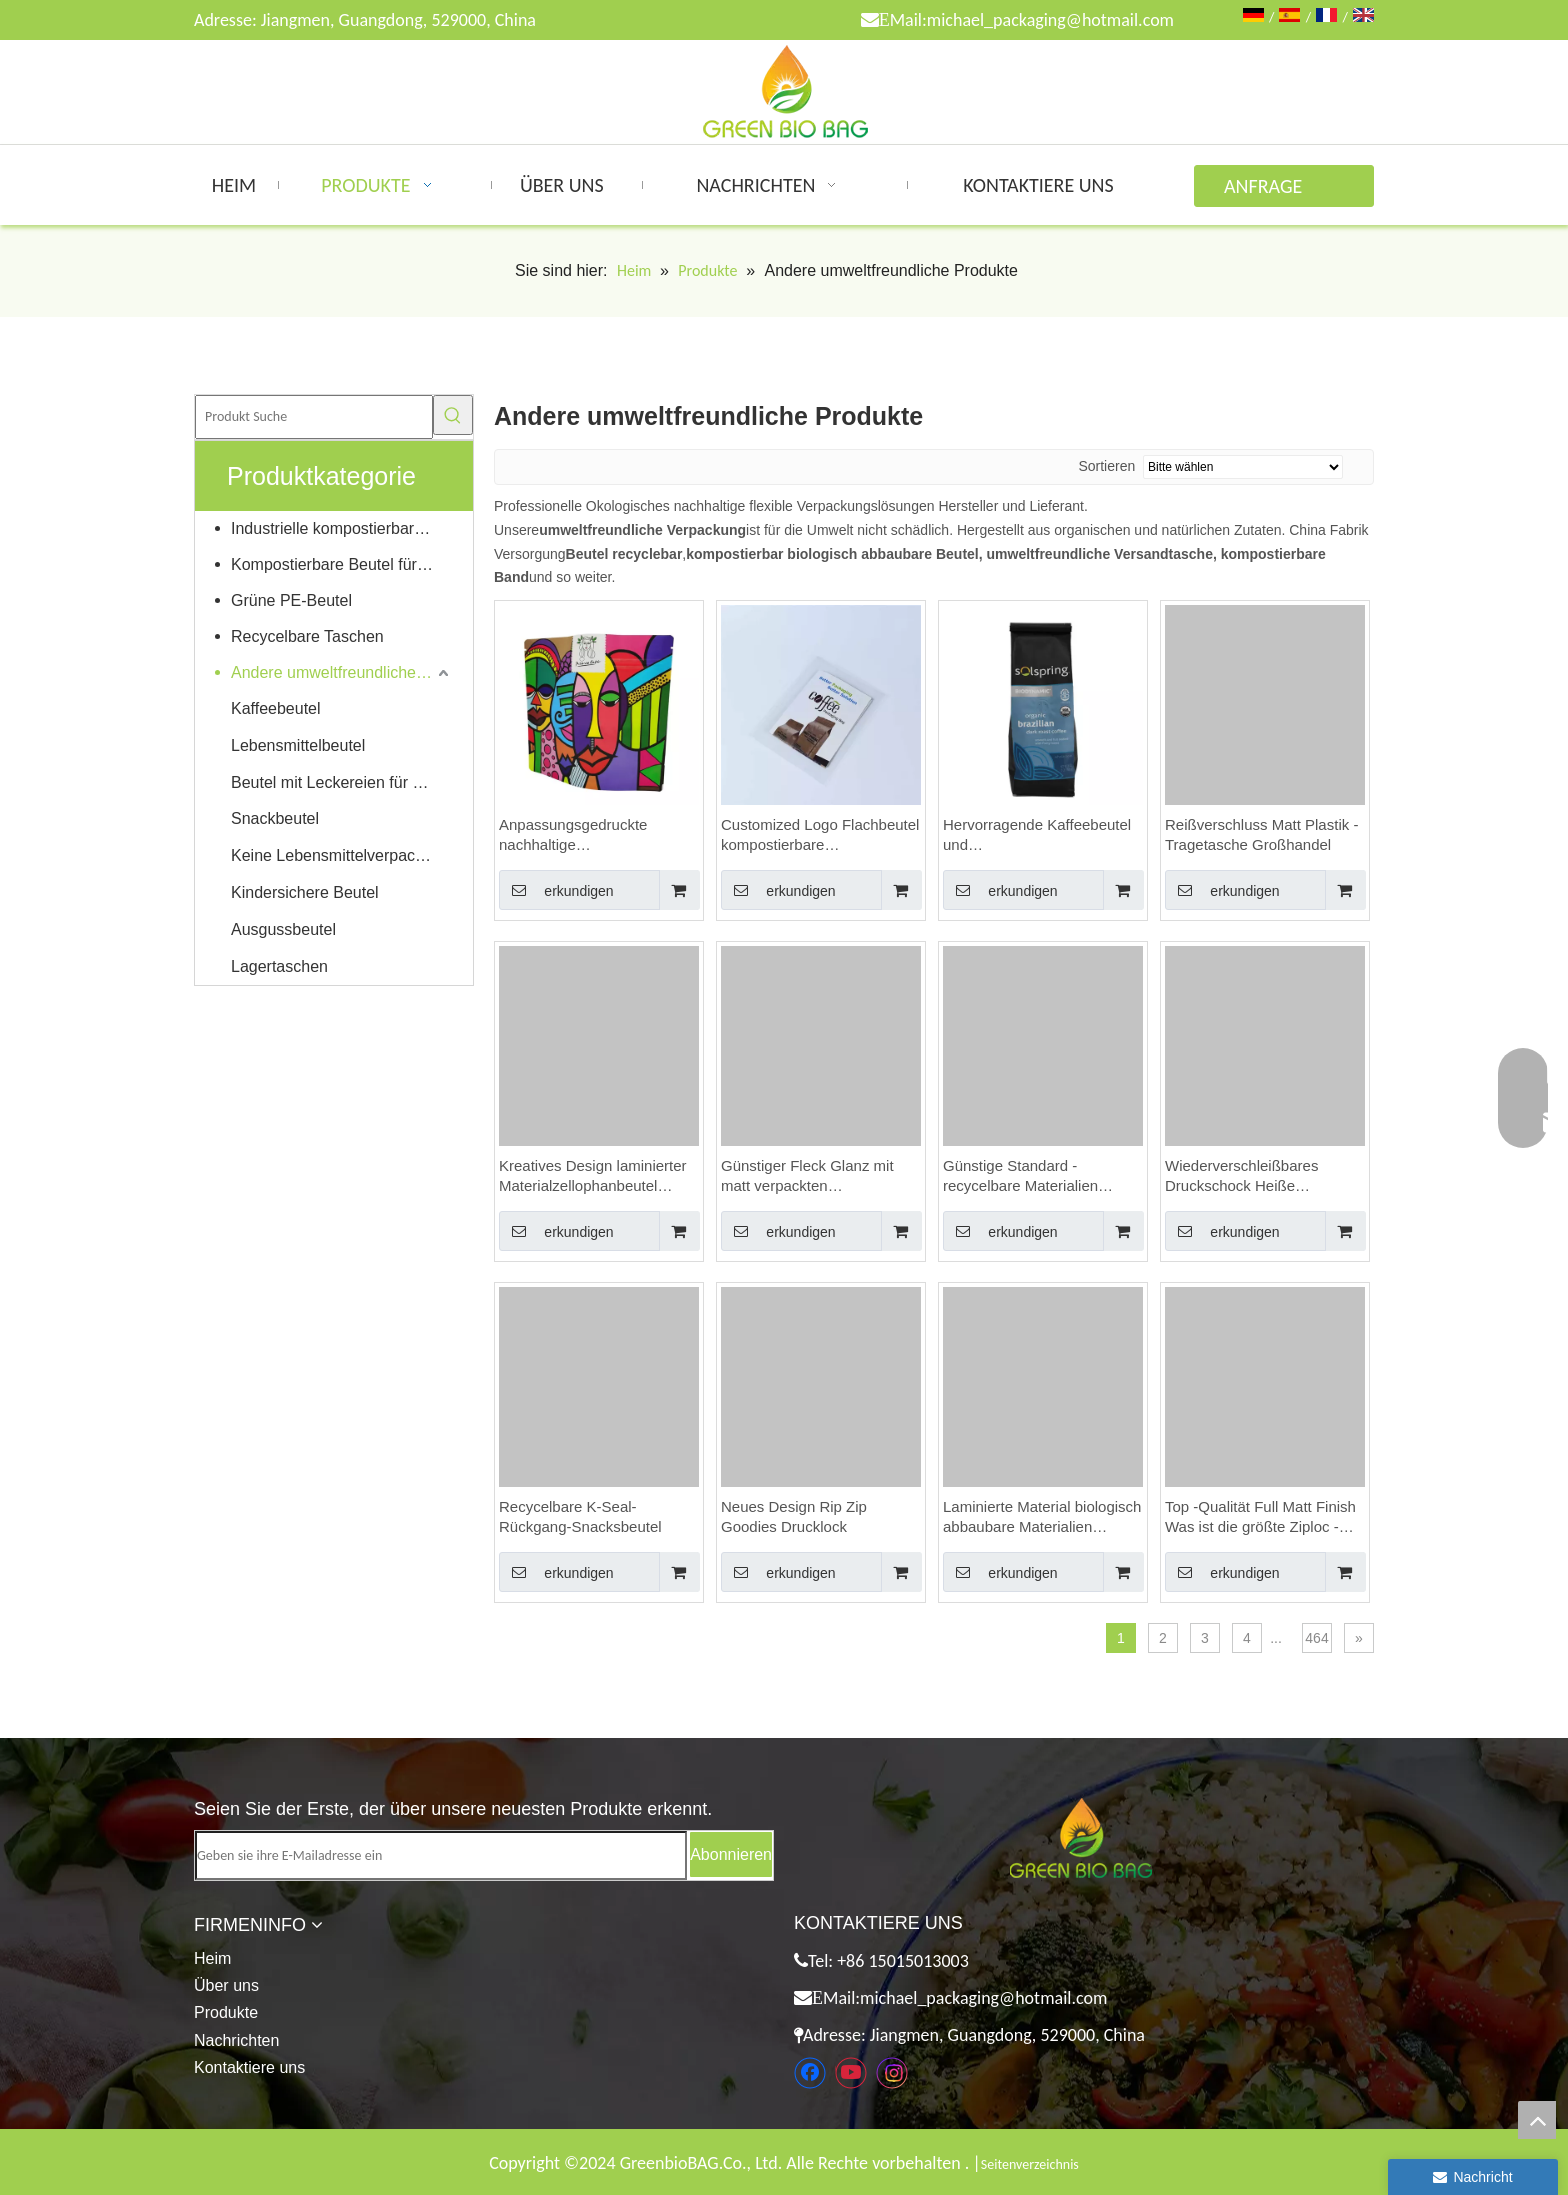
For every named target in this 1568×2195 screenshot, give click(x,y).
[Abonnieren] (731, 1854)
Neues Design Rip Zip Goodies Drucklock (794, 1516)
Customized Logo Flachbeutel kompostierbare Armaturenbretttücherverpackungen (821, 835)
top (1537, 2120)
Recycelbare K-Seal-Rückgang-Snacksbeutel (580, 1516)
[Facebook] (810, 2073)
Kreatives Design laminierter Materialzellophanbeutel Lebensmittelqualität (593, 1176)
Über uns (226, 1985)
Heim (212, 1958)
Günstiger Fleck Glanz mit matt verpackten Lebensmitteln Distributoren (812, 1176)
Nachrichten (236, 2040)
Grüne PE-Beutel (291, 600)
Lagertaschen (279, 966)
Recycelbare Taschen (307, 636)
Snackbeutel (275, 818)
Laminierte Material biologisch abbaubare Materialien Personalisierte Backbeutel (1042, 1517)
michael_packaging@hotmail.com (1050, 20)
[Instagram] (892, 2073)
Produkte (226, 2012)
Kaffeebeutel (276, 708)
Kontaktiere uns (249, 2067)
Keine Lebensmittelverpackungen (342, 855)
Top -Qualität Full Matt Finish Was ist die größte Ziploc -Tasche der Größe (1260, 1517)
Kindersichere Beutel (305, 892)
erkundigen (556, 890)
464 (1316, 1638)
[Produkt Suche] (314, 417)
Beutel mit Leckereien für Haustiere (342, 782)
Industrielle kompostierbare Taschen (342, 528)
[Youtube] (851, 2073)
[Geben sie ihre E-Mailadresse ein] (441, 1855)
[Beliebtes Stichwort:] (453, 415)
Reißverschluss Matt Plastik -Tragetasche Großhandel (1261, 834)
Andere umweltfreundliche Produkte (342, 672)
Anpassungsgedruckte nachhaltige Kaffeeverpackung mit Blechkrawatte (573, 835)
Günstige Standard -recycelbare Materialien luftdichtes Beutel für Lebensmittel (1020, 1176)
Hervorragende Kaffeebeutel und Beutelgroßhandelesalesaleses (1043, 835)
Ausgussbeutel (283, 929)
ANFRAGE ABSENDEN (1268, 190)
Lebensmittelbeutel (298, 745)
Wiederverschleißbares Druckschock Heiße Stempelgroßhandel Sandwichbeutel (1241, 1176)
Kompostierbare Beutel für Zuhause (342, 564)
